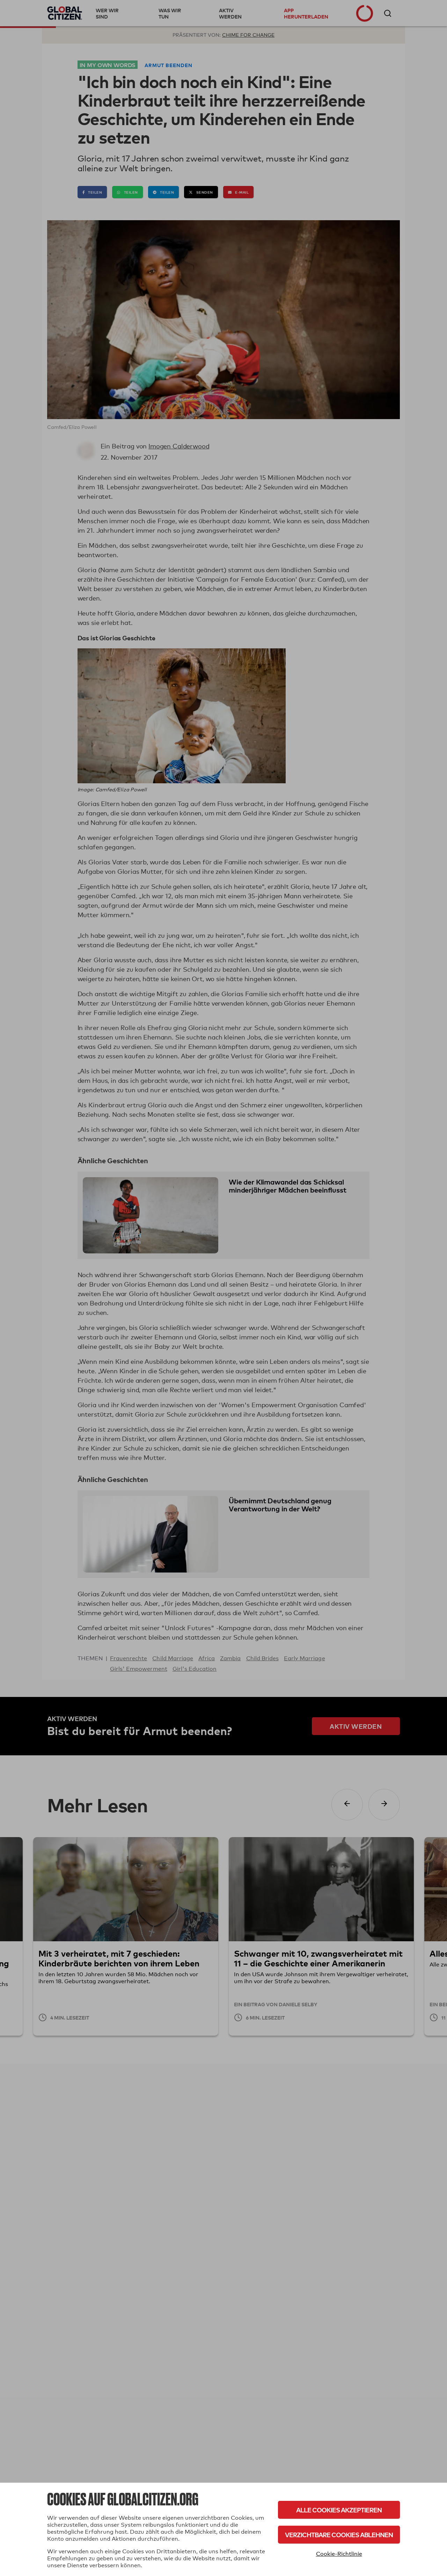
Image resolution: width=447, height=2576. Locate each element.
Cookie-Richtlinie (339, 2553)
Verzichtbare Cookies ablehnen (339, 2534)
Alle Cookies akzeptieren (339, 2509)
